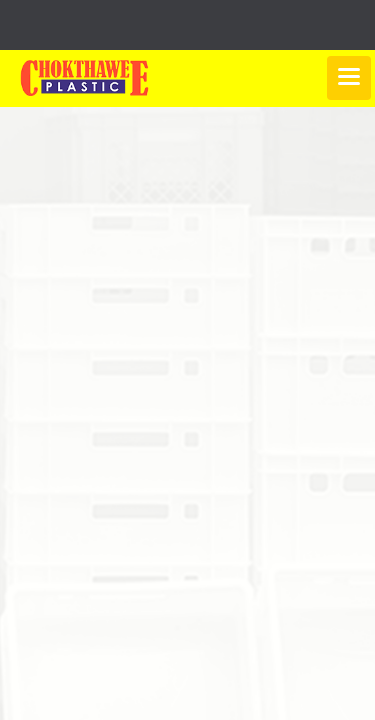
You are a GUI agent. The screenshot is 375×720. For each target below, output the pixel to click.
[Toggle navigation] (349, 78)
